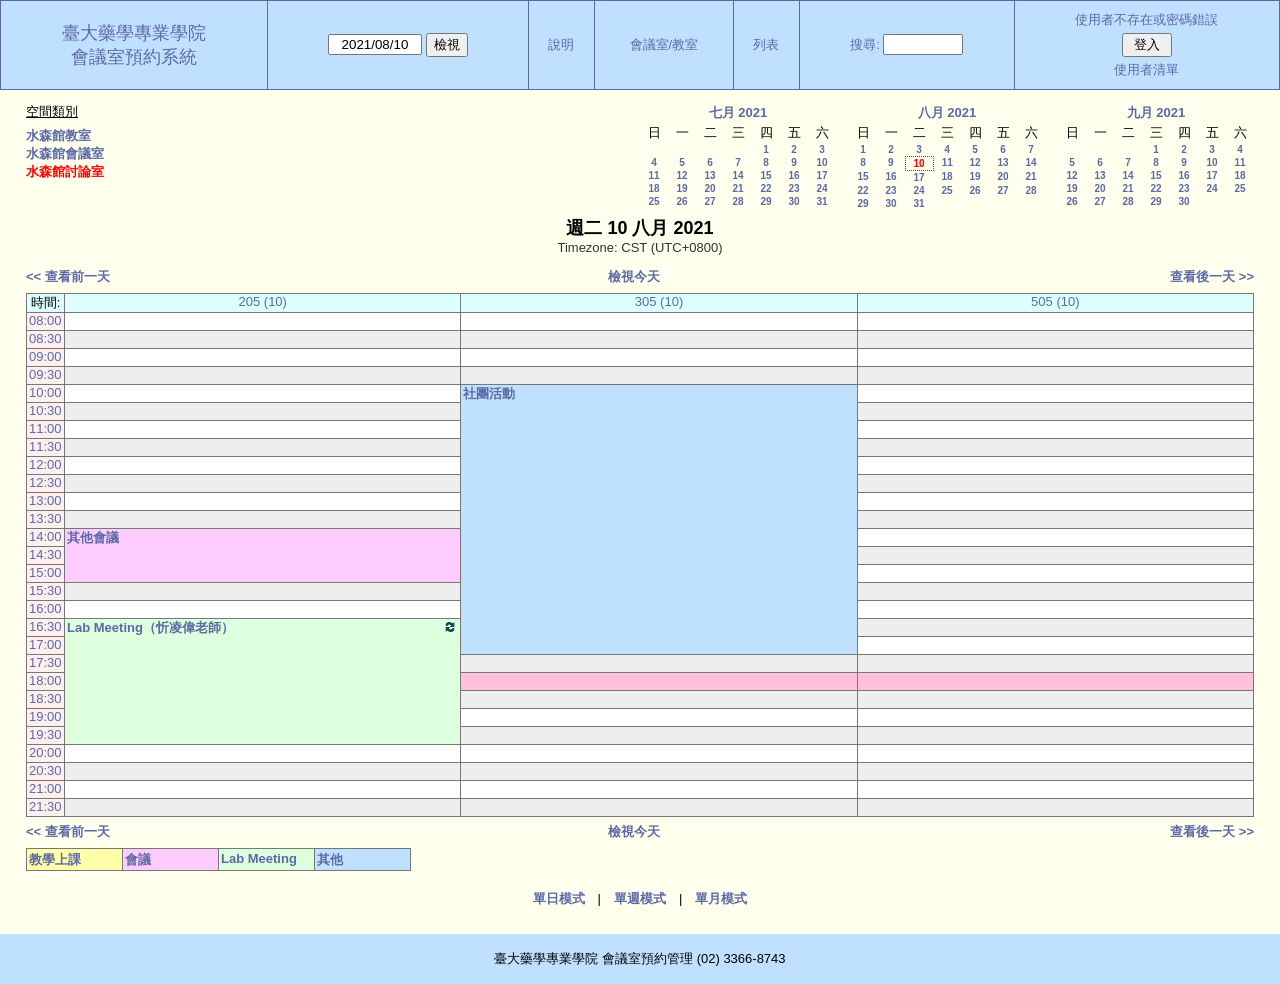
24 (821, 188)
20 (709, 188)
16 (793, 175)
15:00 (45, 572)
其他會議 (93, 537)
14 (737, 175)
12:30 (45, 482)
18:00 (45, 680)
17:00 (45, 644)
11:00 (45, 428)
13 (709, 175)
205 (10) (263, 301)
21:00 (45, 788)
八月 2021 (947, 112)
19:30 (45, 734)
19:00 (45, 716)
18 (653, 188)
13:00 (45, 500)
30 (793, 201)
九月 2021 (1156, 112)
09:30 (45, 374)
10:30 (45, 410)
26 (681, 201)
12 (681, 175)
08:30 (45, 338)
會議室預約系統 (134, 57)
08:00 (45, 320)
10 (821, 162)
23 (793, 188)
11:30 (45, 446)
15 (765, 175)
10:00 (45, 392)
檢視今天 (634, 276)
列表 (766, 44)
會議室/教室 (664, 44)
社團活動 (489, 393)
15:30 (45, 590)
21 (737, 188)
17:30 (45, 662)
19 (681, 188)
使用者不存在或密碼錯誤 (1146, 19)
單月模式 (721, 898)
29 (765, 201)
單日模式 (559, 898)
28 (737, 201)
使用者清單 (1146, 69)
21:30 (45, 806)
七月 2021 (738, 112)
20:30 (45, 770)
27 (709, 201)
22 (765, 188)
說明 (561, 44)
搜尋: (865, 44)
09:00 (45, 356)
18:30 (45, 698)
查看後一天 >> (1212, 276)
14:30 (45, 554)
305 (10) (659, 301)
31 (821, 201)
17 (821, 175)
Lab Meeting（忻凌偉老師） (262, 627)
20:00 (45, 752)
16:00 (45, 608)
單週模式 (640, 898)
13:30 (45, 518)
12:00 (45, 464)
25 (653, 201)
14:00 (45, 536)
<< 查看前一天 (68, 276)
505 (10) (1055, 301)
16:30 (45, 626)
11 (653, 175)
